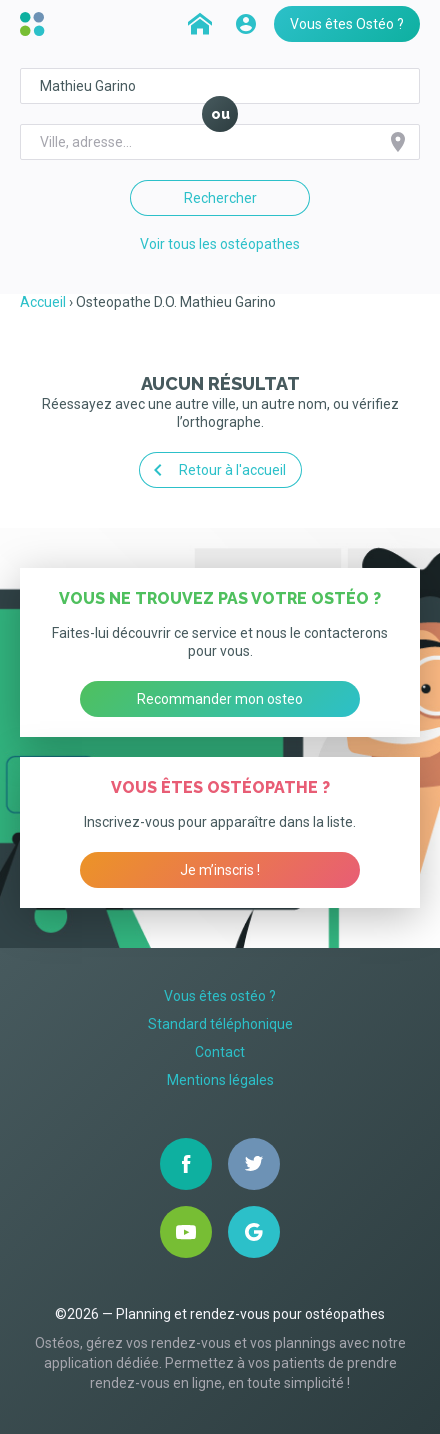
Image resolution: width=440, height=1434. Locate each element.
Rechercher (220, 198)
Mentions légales (220, 1080)
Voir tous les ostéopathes (220, 244)
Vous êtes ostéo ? (220, 996)
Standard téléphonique (220, 1024)
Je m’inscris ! (220, 870)
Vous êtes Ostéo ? (347, 24)
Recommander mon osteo (220, 699)
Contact (220, 1052)
